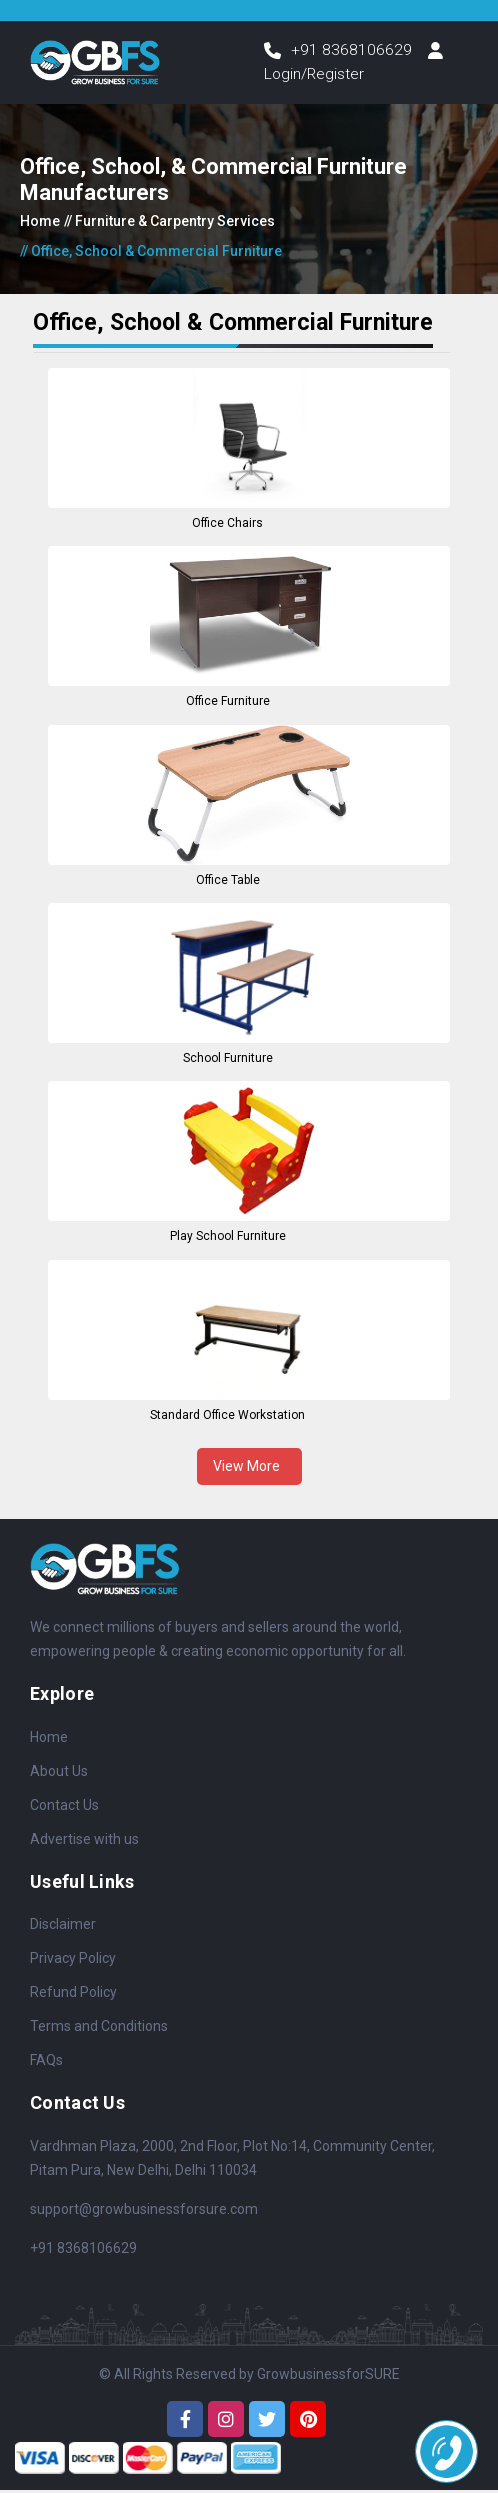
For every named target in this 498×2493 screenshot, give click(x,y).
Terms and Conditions (99, 2029)
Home (40, 224)
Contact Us (64, 1807)
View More (249, 1468)
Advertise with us (84, 1841)
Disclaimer (63, 1927)
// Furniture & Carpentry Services (169, 224)
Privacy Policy (73, 1961)
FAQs (46, 2063)
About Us (59, 1773)
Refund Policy (73, 1995)
